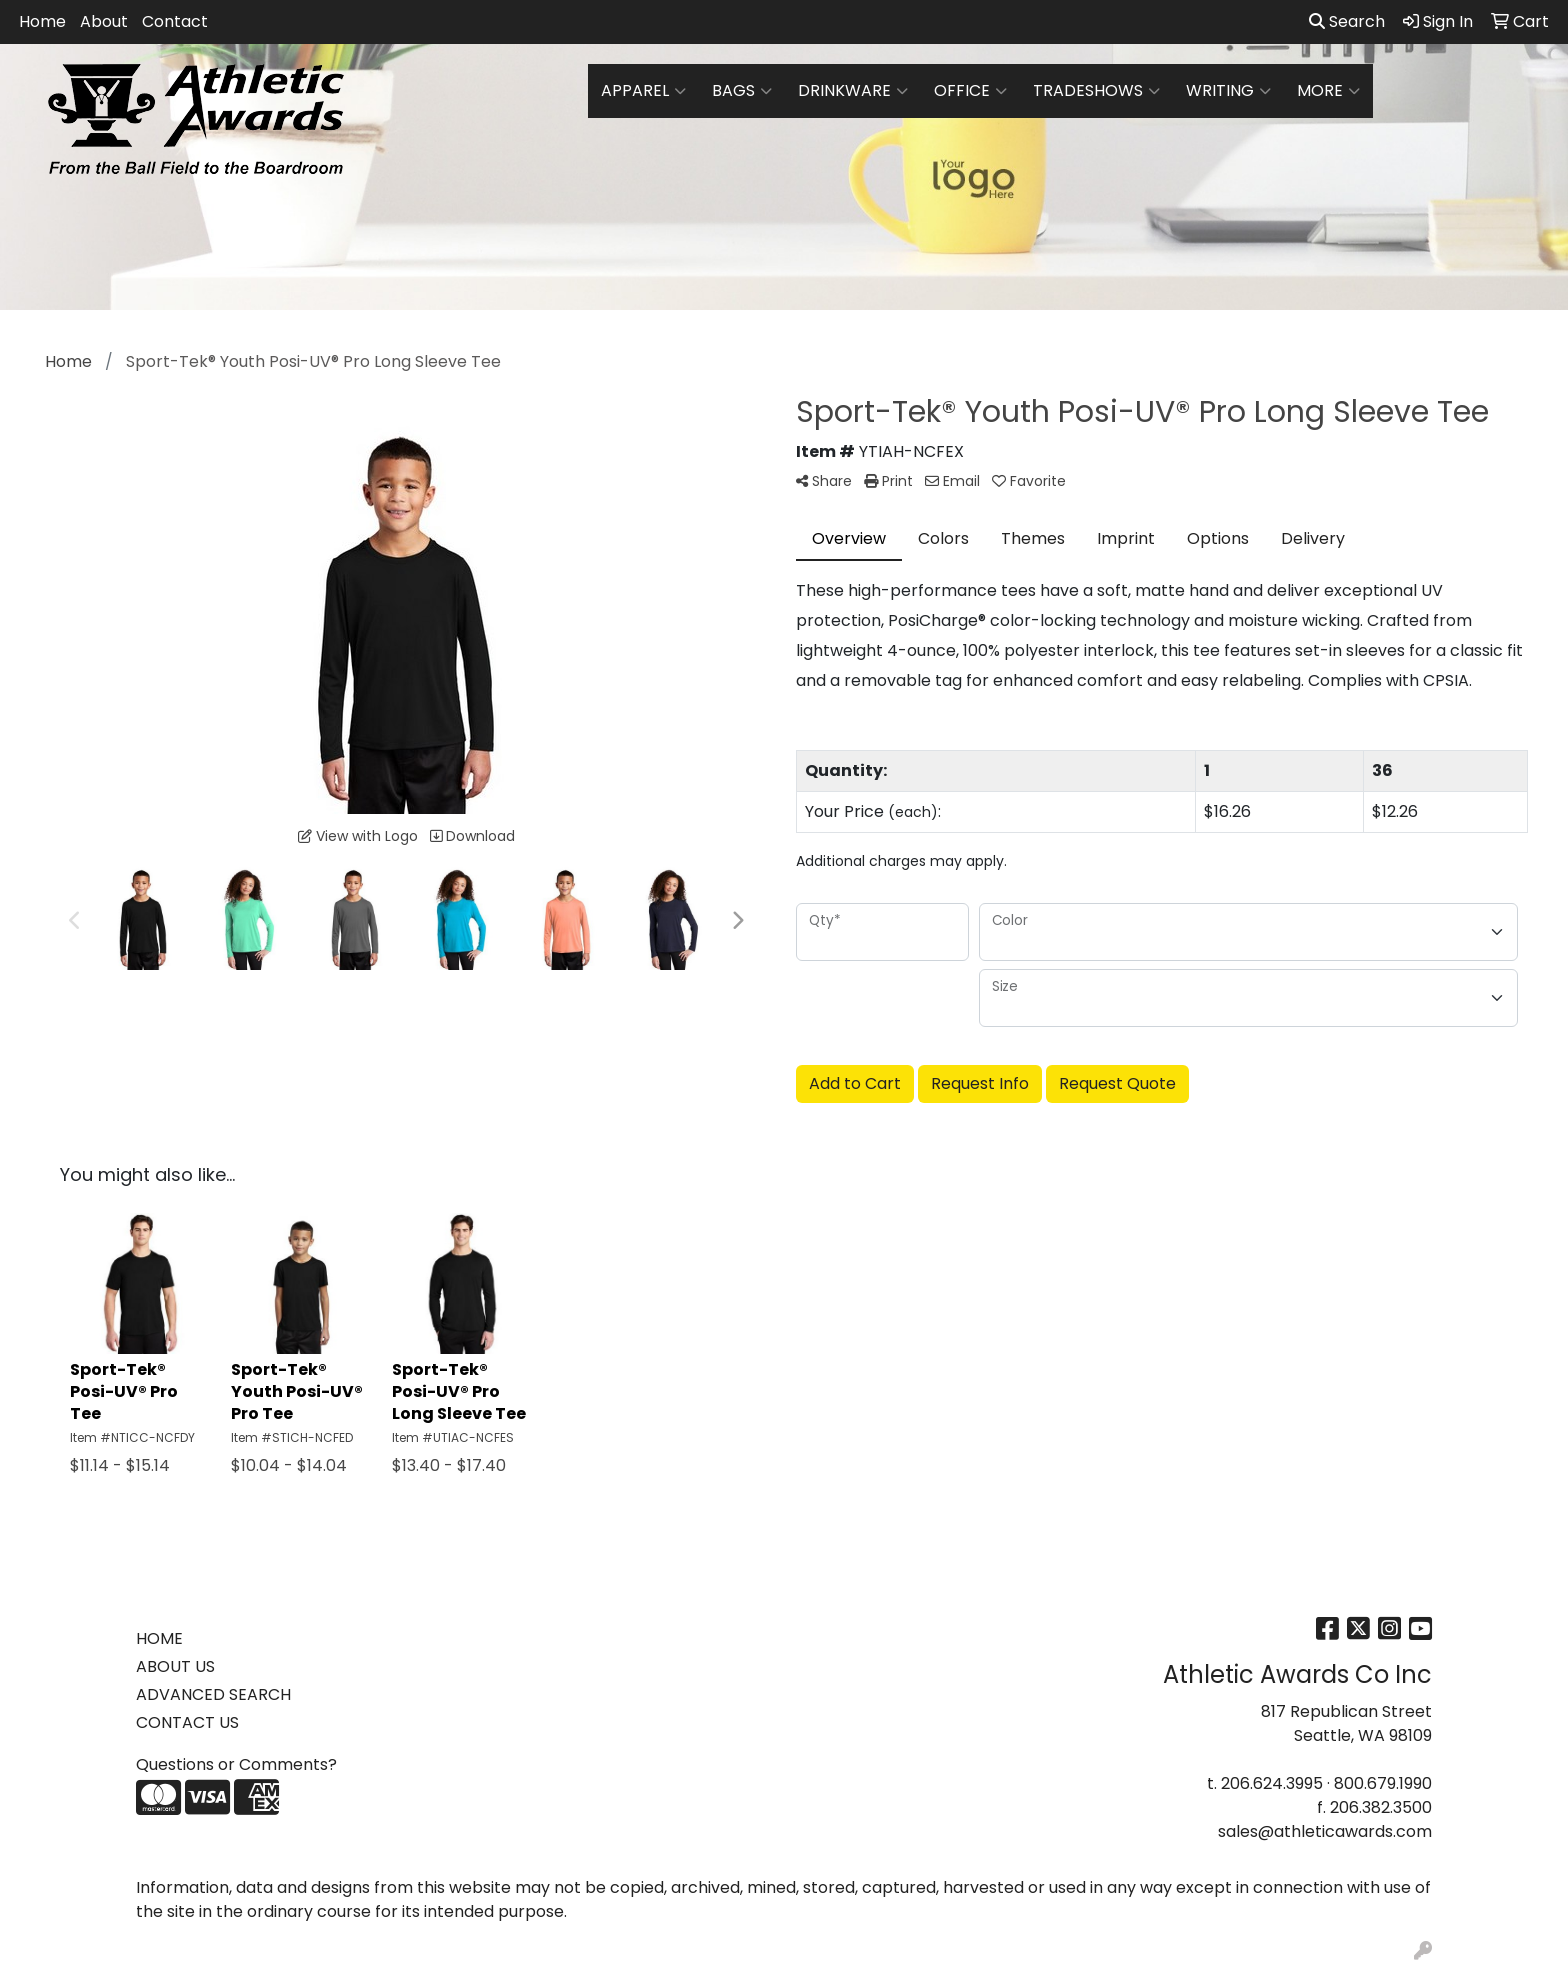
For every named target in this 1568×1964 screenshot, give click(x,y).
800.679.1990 (1383, 1783)
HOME (159, 1638)
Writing (1228, 91)
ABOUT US (175, 1666)
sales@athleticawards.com (1325, 1831)
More (1328, 91)
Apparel (643, 91)
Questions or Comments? (236, 1764)
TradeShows (1096, 91)
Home (42, 21)
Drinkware (853, 91)
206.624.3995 (1272, 1783)
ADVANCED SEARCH (213, 1694)
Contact (175, 21)
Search (1347, 21)
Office (970, 91)
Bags (742, 91)
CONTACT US (187, 1722)
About (104, 21)
